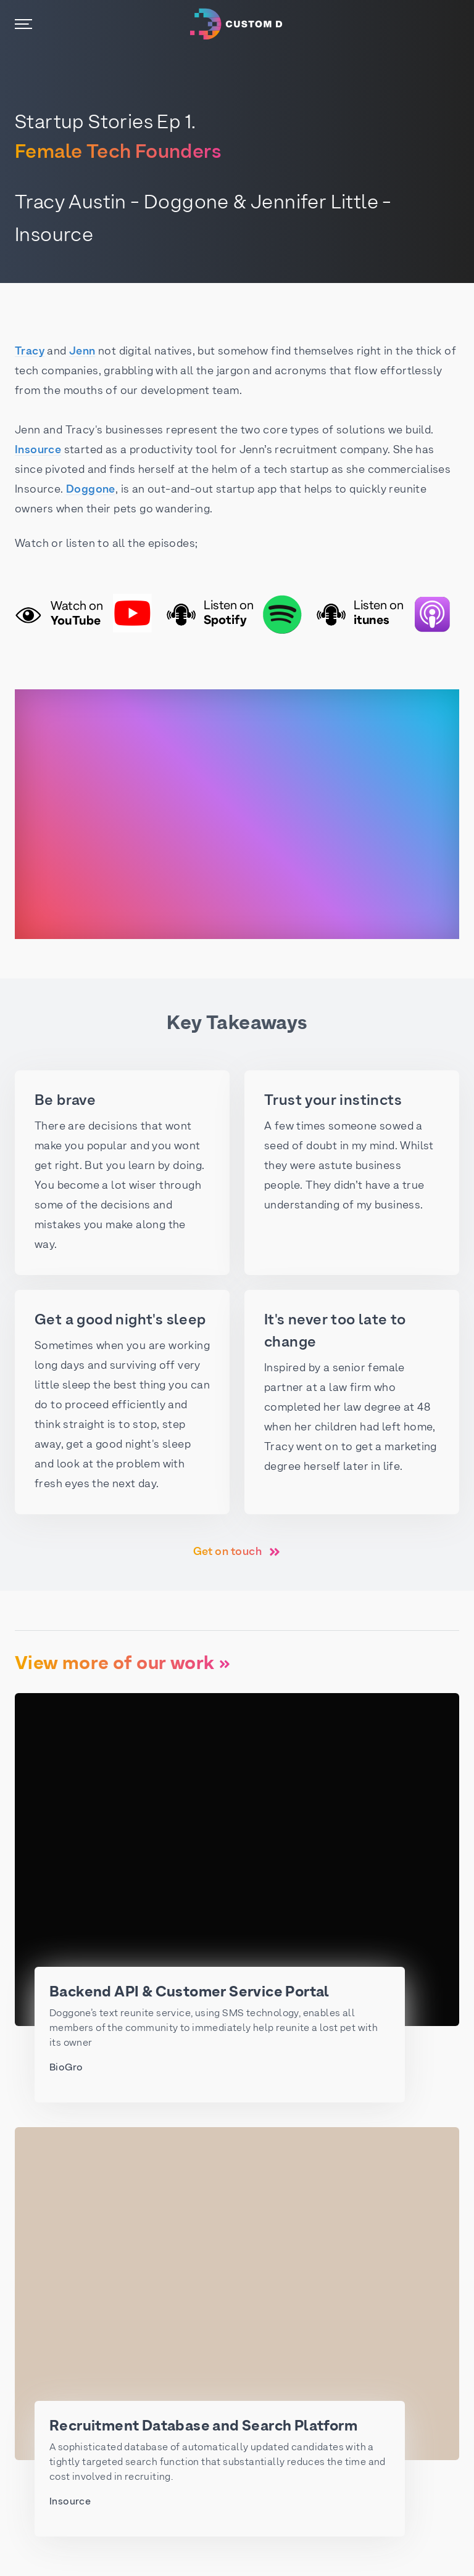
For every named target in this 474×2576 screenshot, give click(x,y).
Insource (38, 450)
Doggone (90, 490)
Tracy (29, 351)
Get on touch (237, 1552)
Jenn (82, 351)
